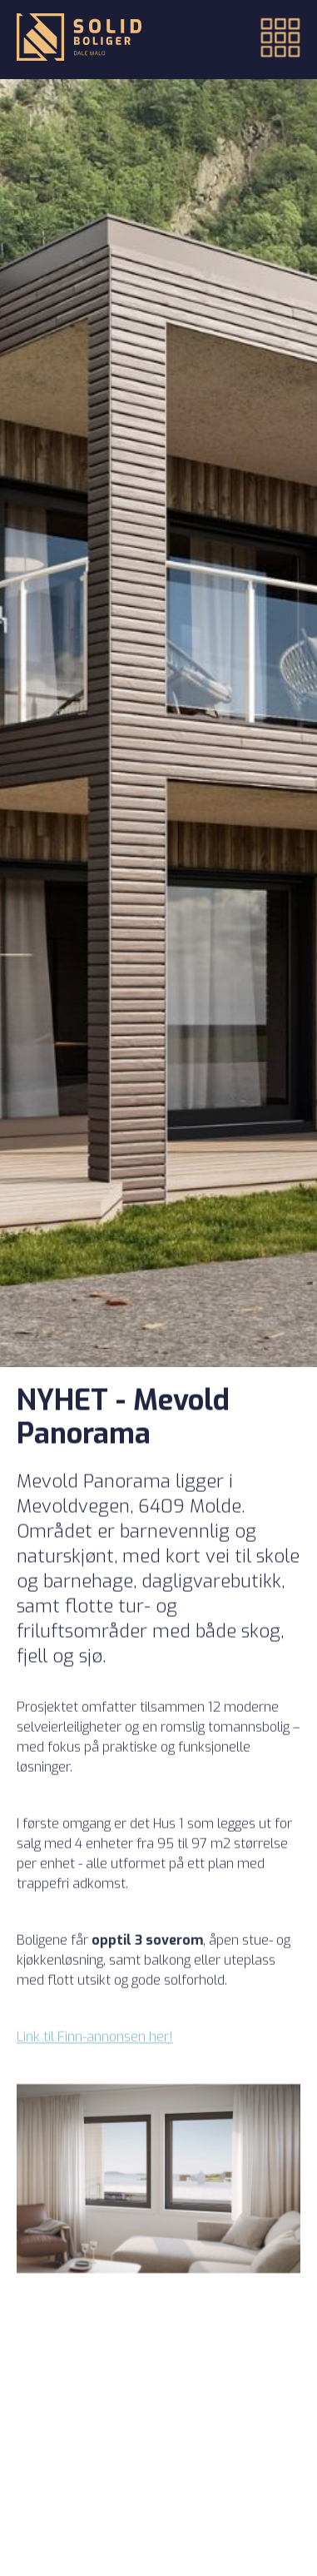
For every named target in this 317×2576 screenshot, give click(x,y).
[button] (270, 39)
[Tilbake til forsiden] (79, 39)
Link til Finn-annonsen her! (95, 2047)
